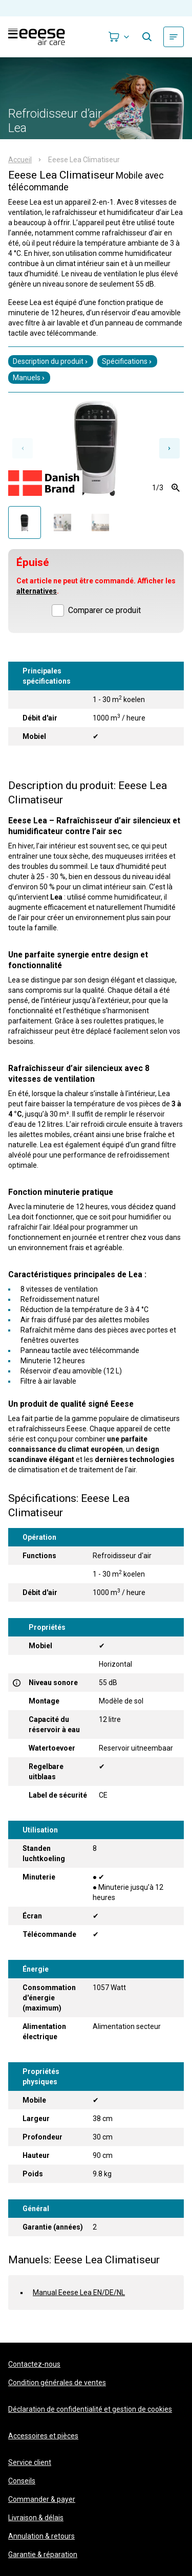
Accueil (20, 160)
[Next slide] (169, 448)
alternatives (36, 591)
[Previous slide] (22, 448)
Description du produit (51, 361)
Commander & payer (41, 2499)
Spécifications (127, 361)
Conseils (21, 2481)
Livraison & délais (35, 2518)
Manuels (29, 378)
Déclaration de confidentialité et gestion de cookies (90, 2409)
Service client (29, 2462)
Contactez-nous (34, 2364)
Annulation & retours (41, 2536)
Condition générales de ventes (57, 2382)
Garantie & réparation (42, 2554)
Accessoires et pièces (43, 2436)
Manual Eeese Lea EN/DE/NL (79, 2292)
